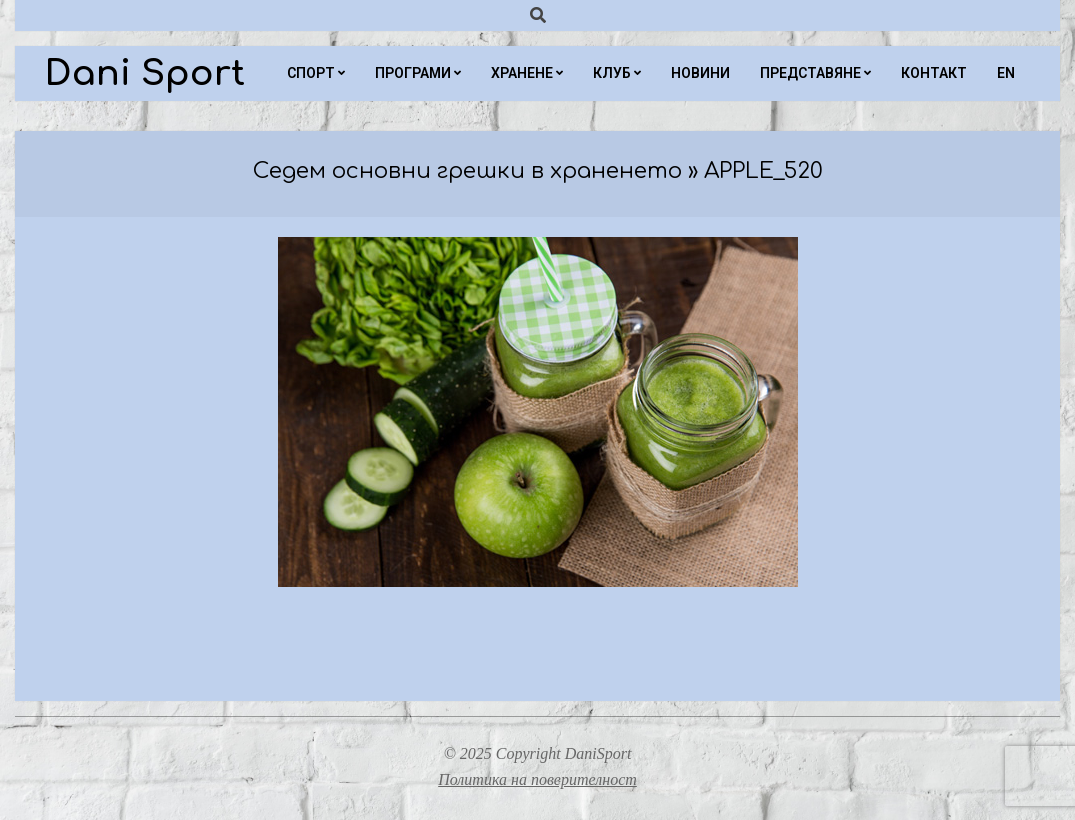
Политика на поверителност (537, 779)
